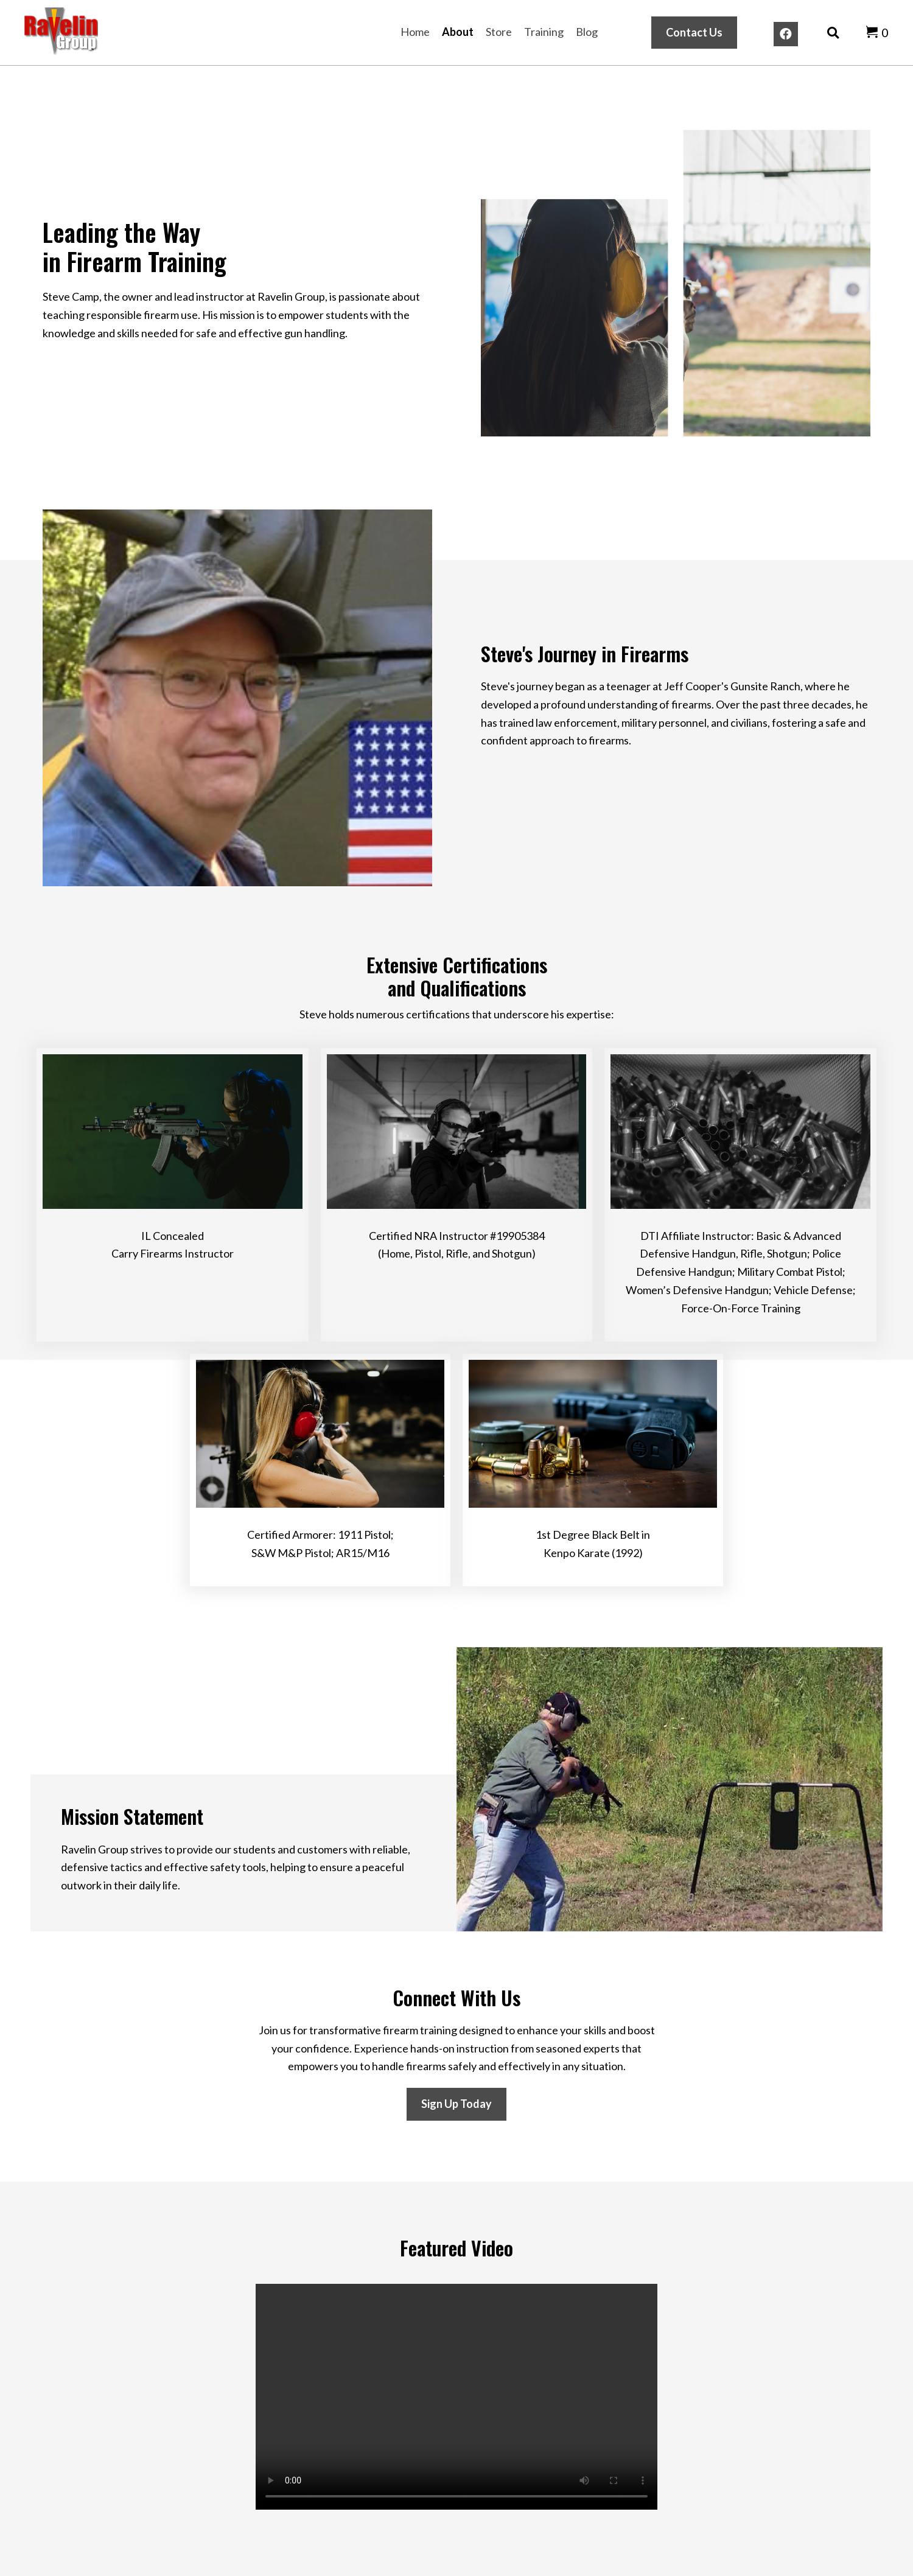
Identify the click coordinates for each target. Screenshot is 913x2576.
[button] (786, 34)
